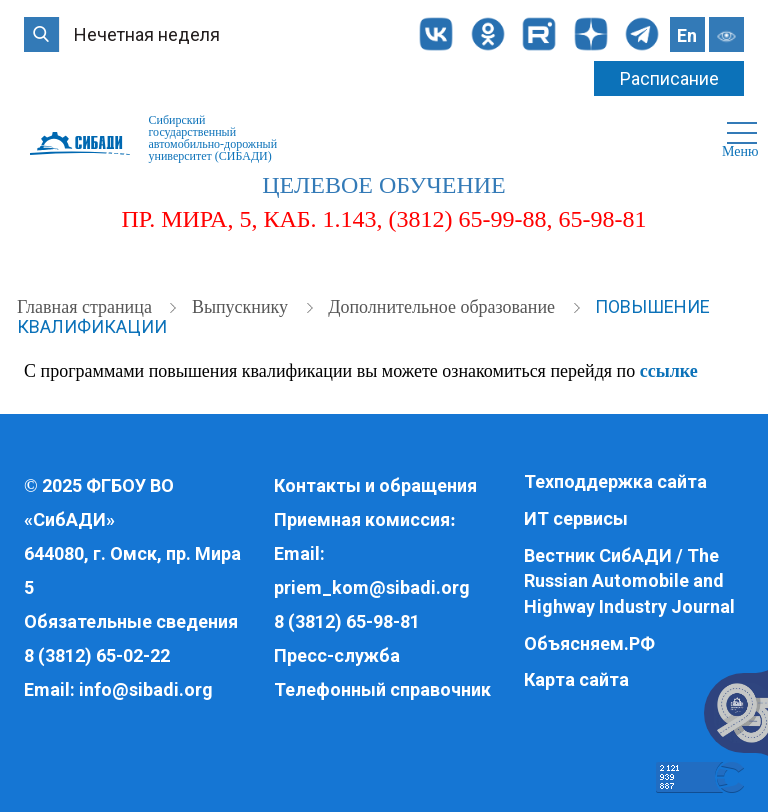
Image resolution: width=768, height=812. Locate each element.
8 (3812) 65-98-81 (347, 621)
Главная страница (86, 307)
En (687, 35)
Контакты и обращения (375, 485)
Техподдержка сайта (615, 481)
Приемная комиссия (362, 519)
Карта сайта (576, 679)
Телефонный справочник (382, 689)
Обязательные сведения (131, 621)
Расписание (669, 78)
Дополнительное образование (443, 307)
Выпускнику (242, 307)
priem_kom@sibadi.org (372, 587)
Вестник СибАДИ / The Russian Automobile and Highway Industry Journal (629, 581)
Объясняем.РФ (589, 643)
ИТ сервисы (576, 518)
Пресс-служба (337, 655)
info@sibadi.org (146, 689)
